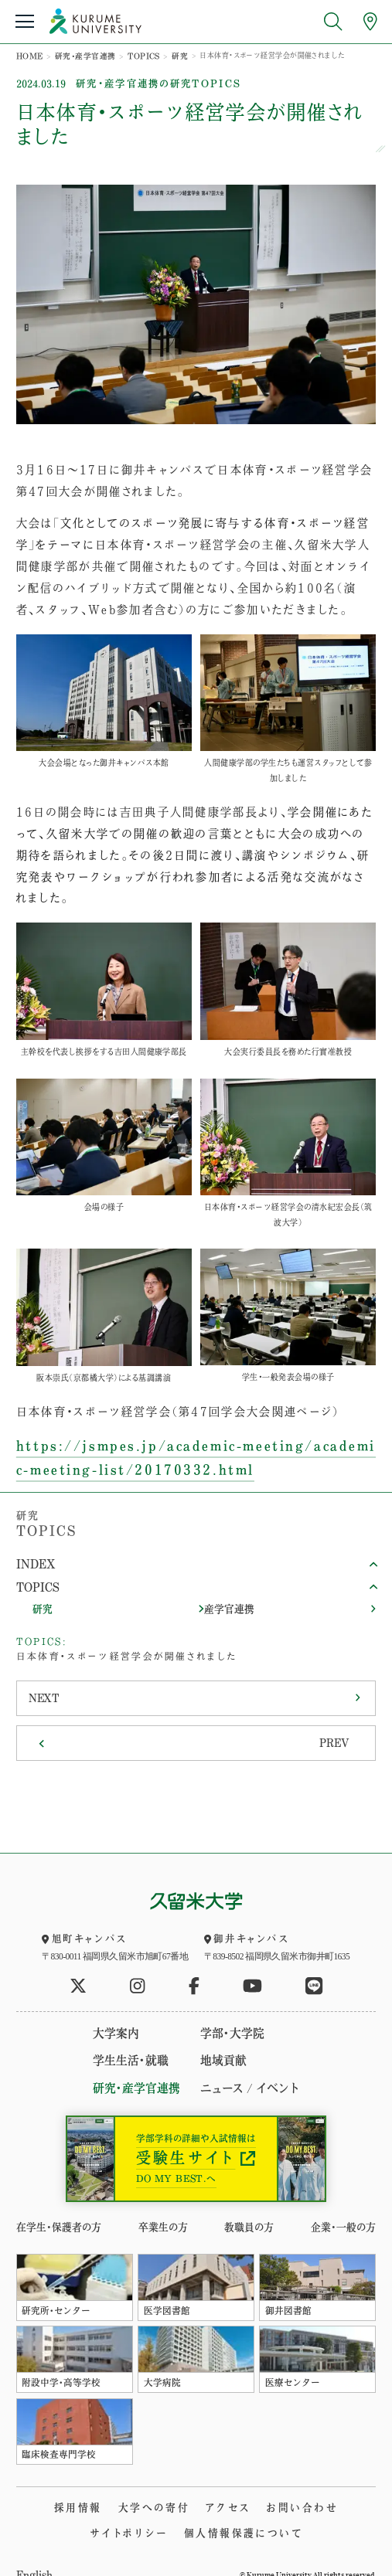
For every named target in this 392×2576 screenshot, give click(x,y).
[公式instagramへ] (138, 1971)
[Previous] (196, 1729)
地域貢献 (220, 2043)
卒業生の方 (160, 2208)
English (32, 2553)
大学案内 (125, 2017)
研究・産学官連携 (80, 55)
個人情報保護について (196, 2512)
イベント (268, 2070)
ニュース (218, 2070)
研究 (168, 55)
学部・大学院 (227, 2017)
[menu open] (24, 21)
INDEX (34, 1557)
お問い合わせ (252, 2487)
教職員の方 (250, 2208)
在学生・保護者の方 (55, 2208)
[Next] (196, 1687)
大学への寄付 (112, 2487)
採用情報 (41, 2487)
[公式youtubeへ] (252, 1971)
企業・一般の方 (346, 2208)
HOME (28, 55)
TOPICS (135, 55)
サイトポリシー (337, 2487)
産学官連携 (227, 1600)
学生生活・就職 (137, 2043)
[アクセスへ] (370, 21)
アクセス (182, 2487)
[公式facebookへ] (194, 1971)
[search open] (333, 21)
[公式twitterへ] (78, 1971)
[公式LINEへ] (314, 1971)
